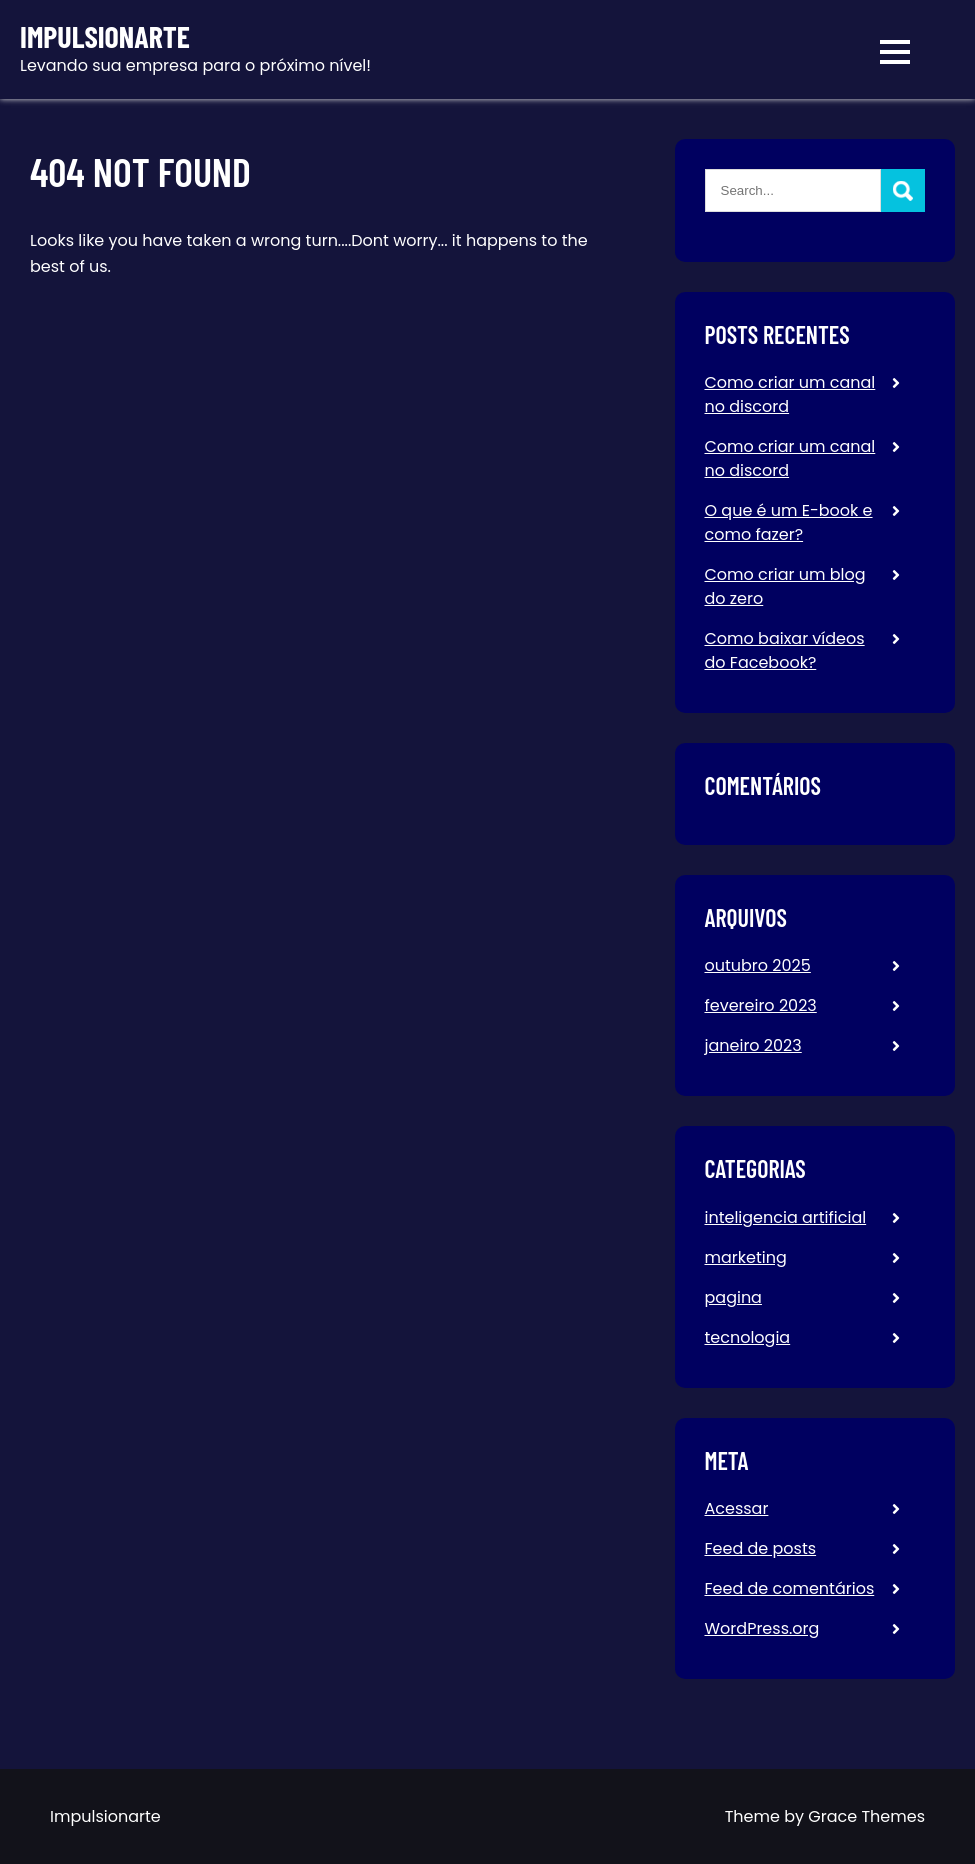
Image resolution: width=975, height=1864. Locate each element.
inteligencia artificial (786, 1217)
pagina (733, 1297)
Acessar (737, 1508)
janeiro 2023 (753, 1045)
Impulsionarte (105, 36)
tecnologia (748, 1337)
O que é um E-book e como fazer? (789, 522)
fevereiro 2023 (761, 1005)
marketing (746, 1257)
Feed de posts (761, 1548)
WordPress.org (762, 1628)
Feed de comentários (790, 1588)
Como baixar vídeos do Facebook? (785, 650)
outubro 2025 (758, 965)
